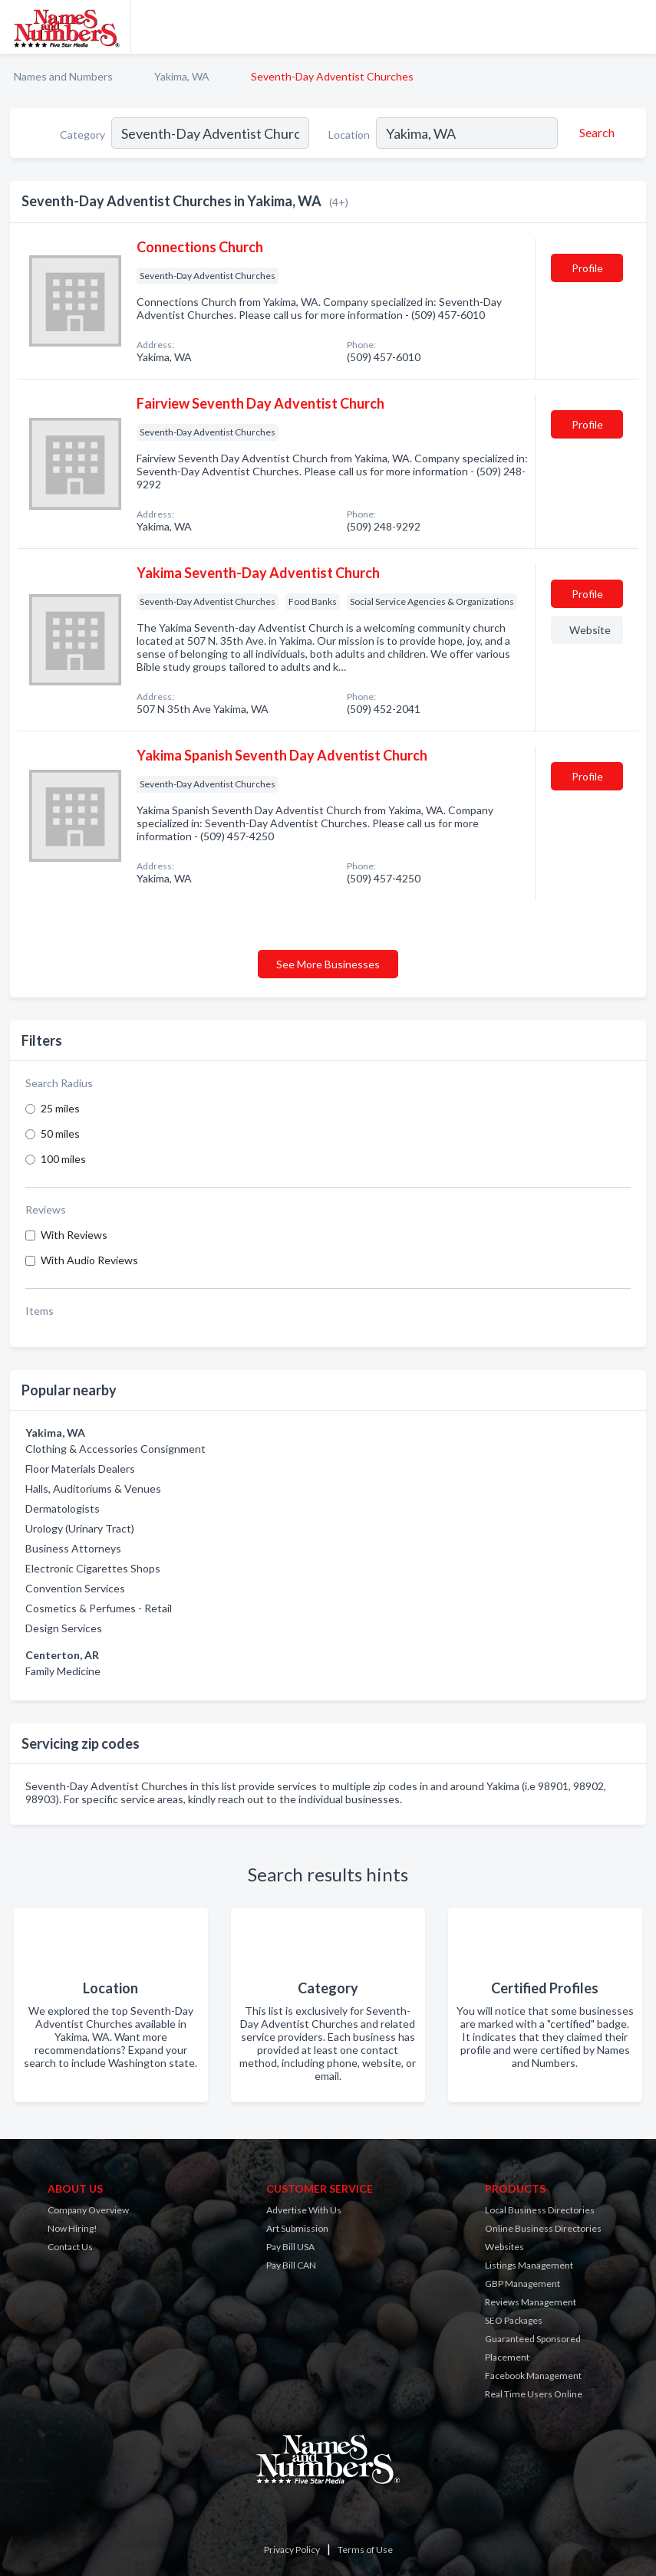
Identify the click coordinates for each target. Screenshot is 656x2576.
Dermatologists (62, 1508)
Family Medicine (63, 1670)
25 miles (60, 1108)
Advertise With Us (303, 2210)
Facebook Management (533, 2375)
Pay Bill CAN (291, 2265)
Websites (504, 2246)
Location (349, 134)
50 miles (60, 1133)
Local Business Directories (540, 2210)
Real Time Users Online (533, 2394)
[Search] (594, 132)
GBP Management (522, 2283)
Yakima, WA (181, 76)
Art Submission (297, 2228)
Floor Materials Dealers (80, 1468)
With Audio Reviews (89, 1260)
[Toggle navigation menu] (635, 27)
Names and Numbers (63, 76)
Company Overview (88, 2210)
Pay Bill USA (290, 2246)
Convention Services (75, 1588)
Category (82, 134)
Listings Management (529, 2265)
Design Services (63, 1628)
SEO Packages (513, 2320)
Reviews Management (530, 2302)
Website (590, 629)
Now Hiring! (72, 2228)
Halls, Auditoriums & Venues (93, 1488)
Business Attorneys (73, 1548)
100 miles (63, 1158)
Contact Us (70, 2246)
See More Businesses (328, 964)
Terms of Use (365, 2549)
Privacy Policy (292, 2549)
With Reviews (74, 1234)
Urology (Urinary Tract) (79, 1528)
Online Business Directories (543, 2228)
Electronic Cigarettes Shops (92, 1568)
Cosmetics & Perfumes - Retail (98, 1608)
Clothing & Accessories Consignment (115, 1448)
